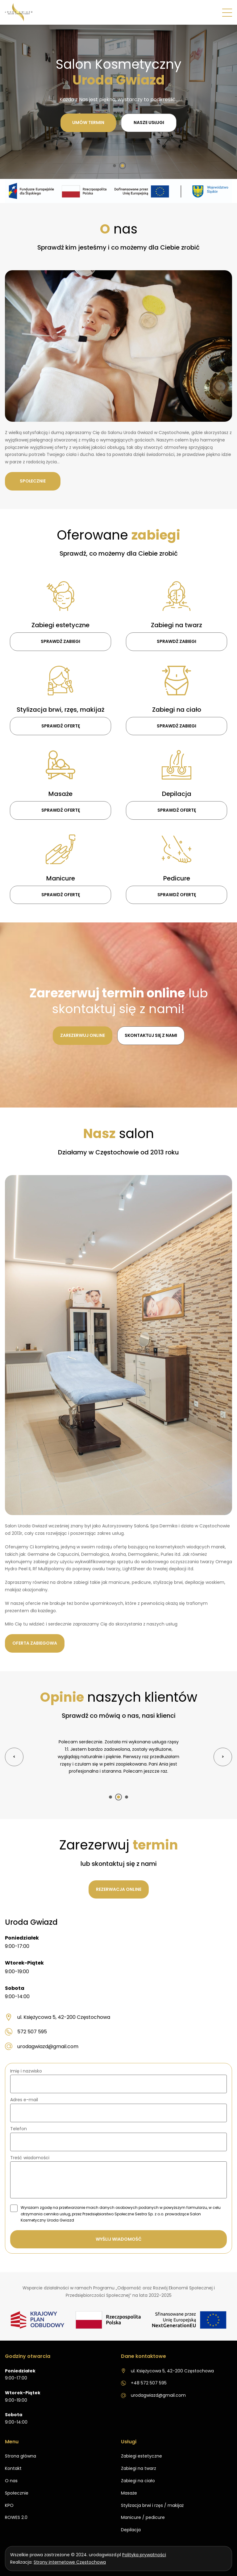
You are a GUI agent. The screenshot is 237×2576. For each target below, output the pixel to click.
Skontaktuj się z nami (151, 1039)
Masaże (129, 2486)
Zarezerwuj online (82, 1039)
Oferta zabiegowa (34, 1647)
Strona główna (20, 2449)
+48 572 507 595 (144, 2375)
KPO (9, 2498)
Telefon (18, 2125)
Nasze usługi (149, 122)
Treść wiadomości (29, 2154)
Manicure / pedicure (143, 2510)
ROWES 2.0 (16, 2510)
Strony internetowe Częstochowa (70, 2555)
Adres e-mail (24, 2096)
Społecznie (33, 485)
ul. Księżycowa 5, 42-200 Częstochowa (57, 2014)
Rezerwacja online (118, 1885)
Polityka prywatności (144, 2547)
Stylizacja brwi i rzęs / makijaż (152, 2498)
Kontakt (13, 2461)
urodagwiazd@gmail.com (41, 2043)
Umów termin (88, 122)
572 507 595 (26, 2028)
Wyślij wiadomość (119, 2235)
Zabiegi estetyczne (141, 2449)
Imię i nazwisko (26, 2068)
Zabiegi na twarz (138, 2461)
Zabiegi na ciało (138, 2473)
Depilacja (131, 2522)
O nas (11, 2473)
